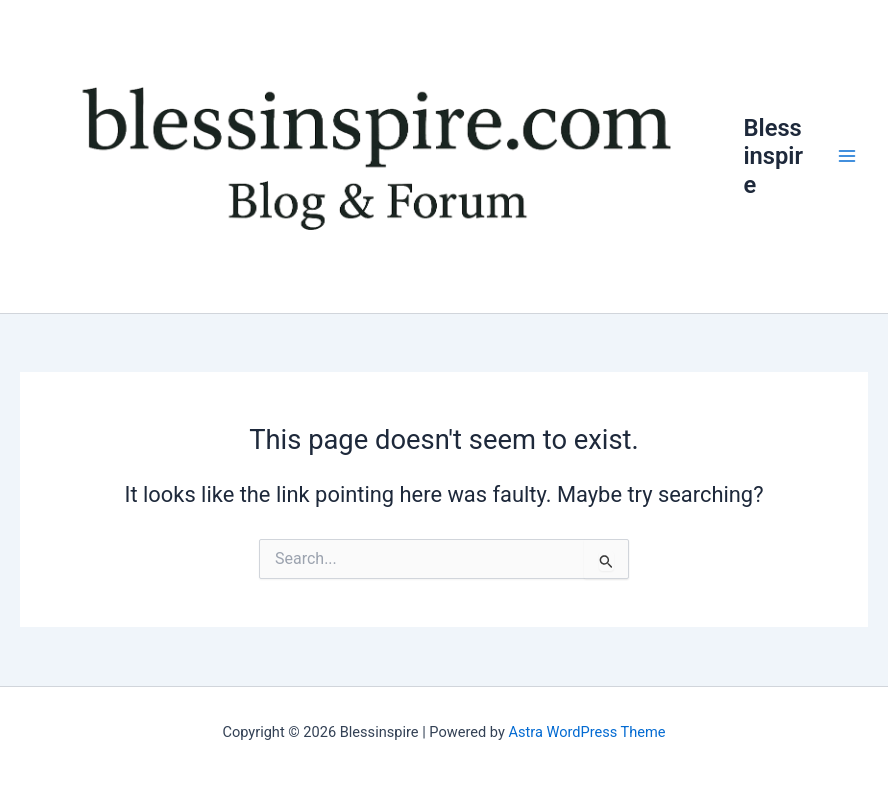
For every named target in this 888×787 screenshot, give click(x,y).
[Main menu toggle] (847, 156)
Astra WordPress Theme (586, 732)
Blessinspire (773, 156)
